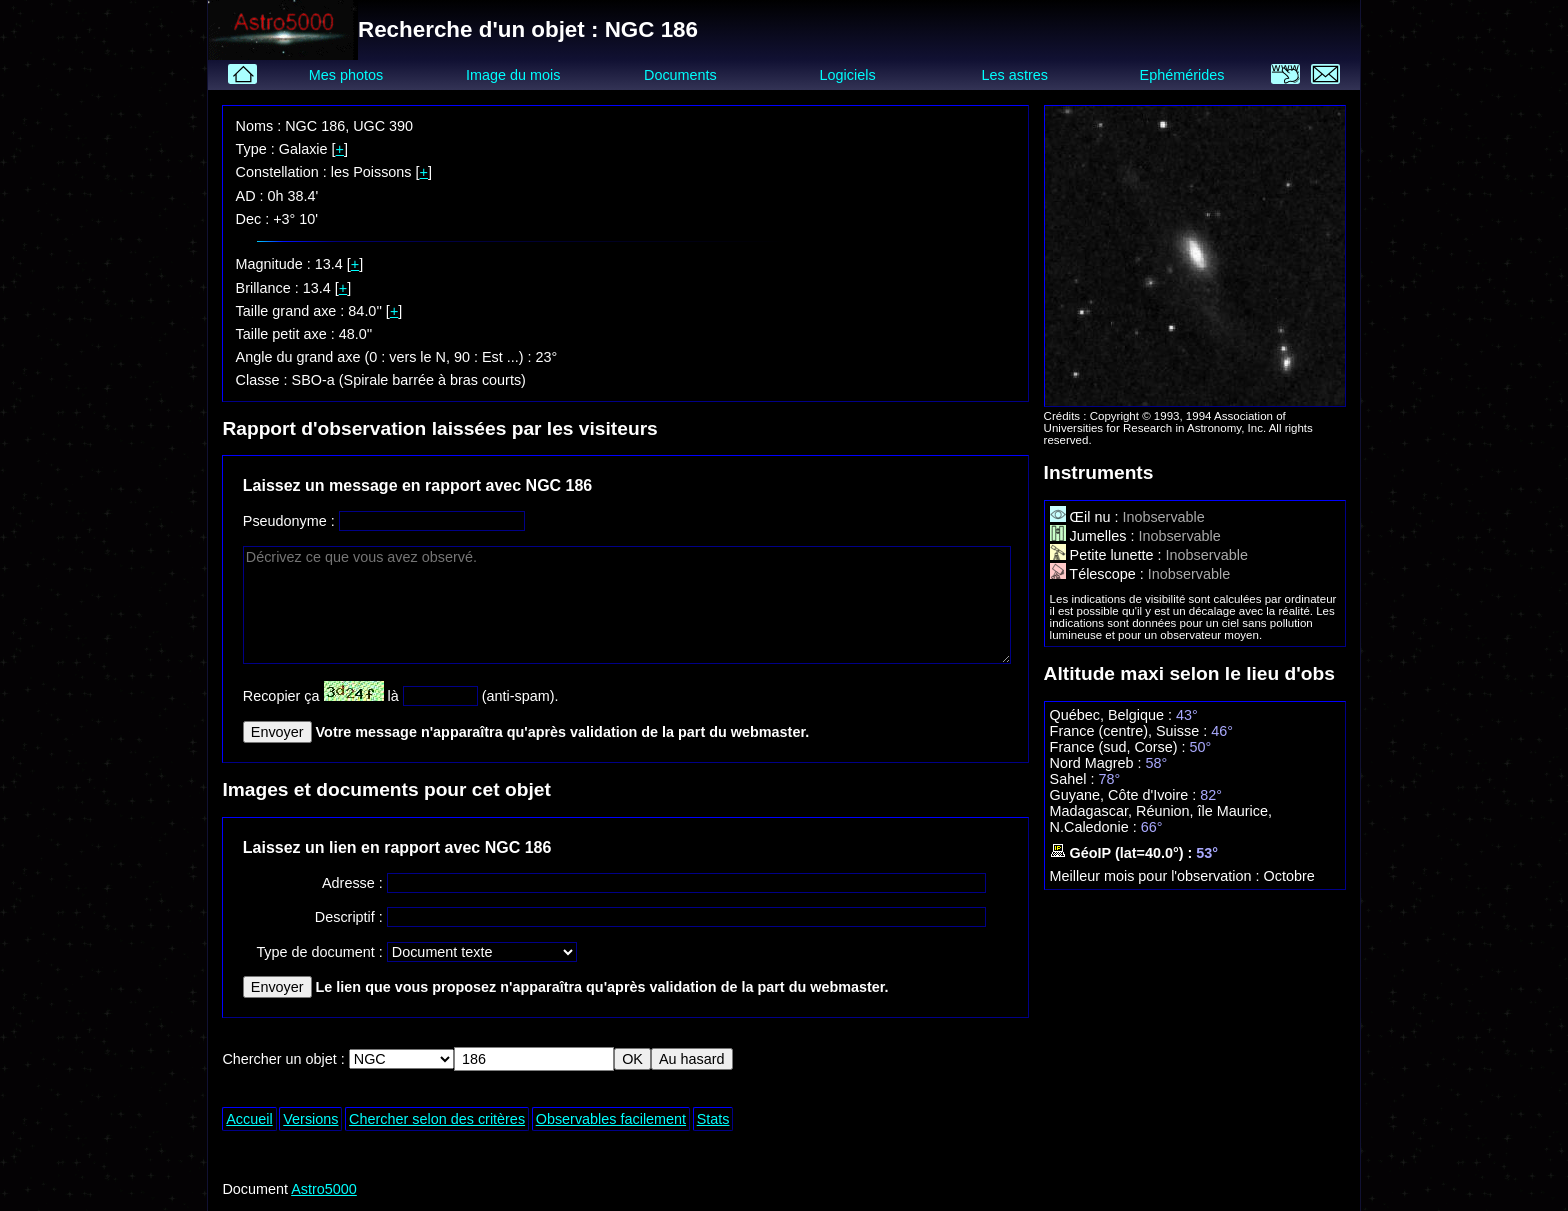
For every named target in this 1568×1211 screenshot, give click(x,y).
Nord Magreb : (1098, 763)
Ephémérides (1182, 75)
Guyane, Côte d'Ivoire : (1125, 795)
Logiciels (848, 75)
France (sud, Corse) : (1120, 747)
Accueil (249, 1119)
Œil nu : (1086, 517)
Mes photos (346, 75)
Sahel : (1074, 779)
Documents (680, 75)
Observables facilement (611, 1119)
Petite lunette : (1108, 555)
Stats (713, 1119)
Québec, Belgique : (1113, 715)
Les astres (1015, 75)
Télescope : (1099, 574)
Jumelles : (1094, 536)
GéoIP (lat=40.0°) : (1123, 853)
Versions (310, 1119)
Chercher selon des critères (437, 1119)
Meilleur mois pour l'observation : (1157, 876)
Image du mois (513, 75)
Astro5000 (324, 1189)
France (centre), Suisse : (1131, 731)
